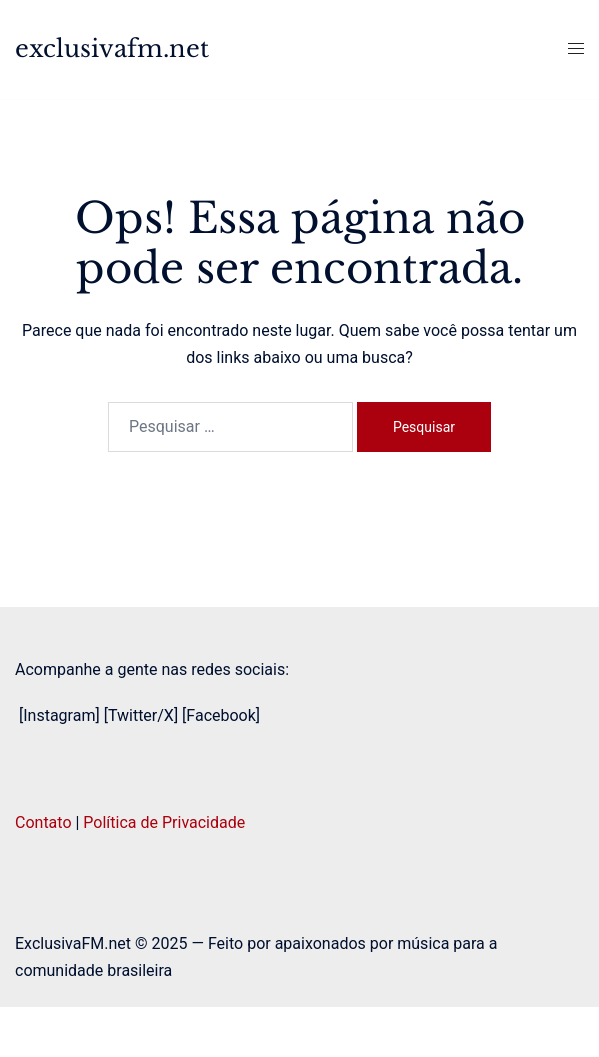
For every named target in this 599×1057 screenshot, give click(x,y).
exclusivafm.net (112, 48)
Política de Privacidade (164, 822)
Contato (43, 822)
